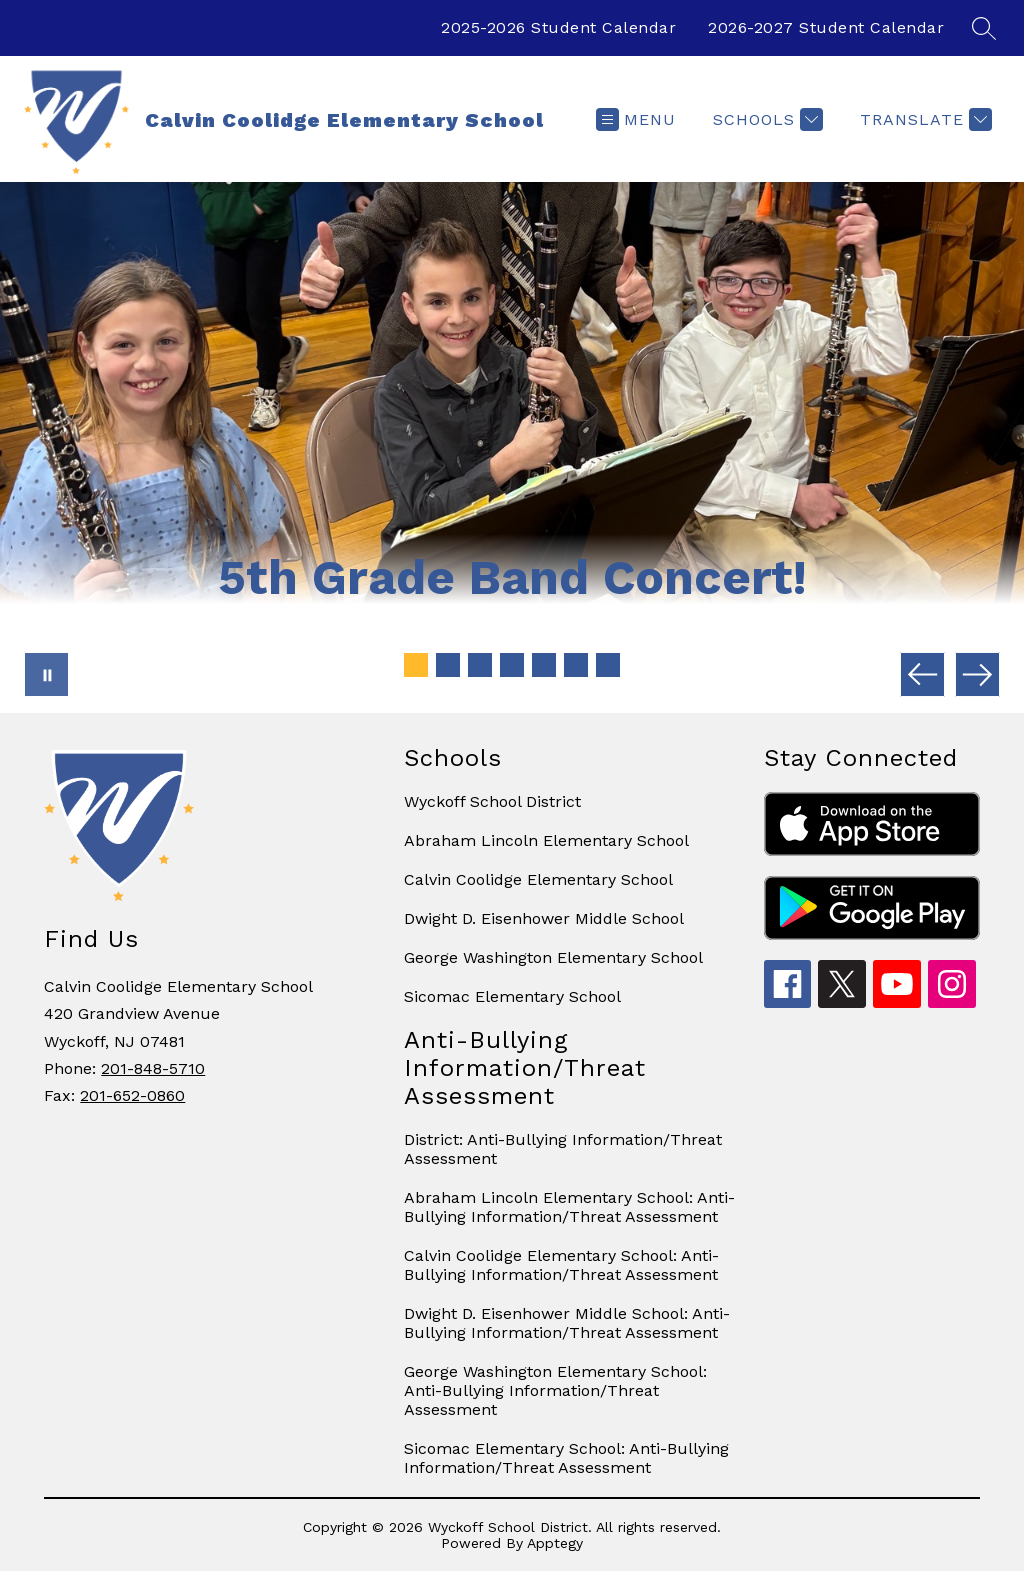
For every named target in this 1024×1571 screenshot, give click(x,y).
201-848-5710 (153, 1068)
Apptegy (555, 1543)
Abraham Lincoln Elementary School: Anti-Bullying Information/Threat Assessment (569, 1207)
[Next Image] (977, 674)
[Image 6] (576, 665)
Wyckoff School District (492, 801)
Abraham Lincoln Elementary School (546, 840)
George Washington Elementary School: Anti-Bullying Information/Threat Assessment (555, 1390)
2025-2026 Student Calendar (558, 27)
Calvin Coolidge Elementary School (538, 879)
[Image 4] (512, 665)
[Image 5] (544, 665)
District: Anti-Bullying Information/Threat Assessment (563, 1149)
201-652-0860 (132, 1095)
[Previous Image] (922, 674)
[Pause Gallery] (46, 674)
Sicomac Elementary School (512, 996)
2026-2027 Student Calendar (826, 27)
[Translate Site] (923, 119)
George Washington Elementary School (553, 957)
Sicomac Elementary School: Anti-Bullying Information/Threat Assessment (566, 1458)
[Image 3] (480, 665)
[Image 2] (448, 665)
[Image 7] (608, 665)
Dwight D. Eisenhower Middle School (544, 918)
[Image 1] (416, 665)
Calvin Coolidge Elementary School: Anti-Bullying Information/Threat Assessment (561, 1265)
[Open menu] (636, 119)
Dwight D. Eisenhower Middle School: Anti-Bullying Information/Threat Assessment (567, 1323)
